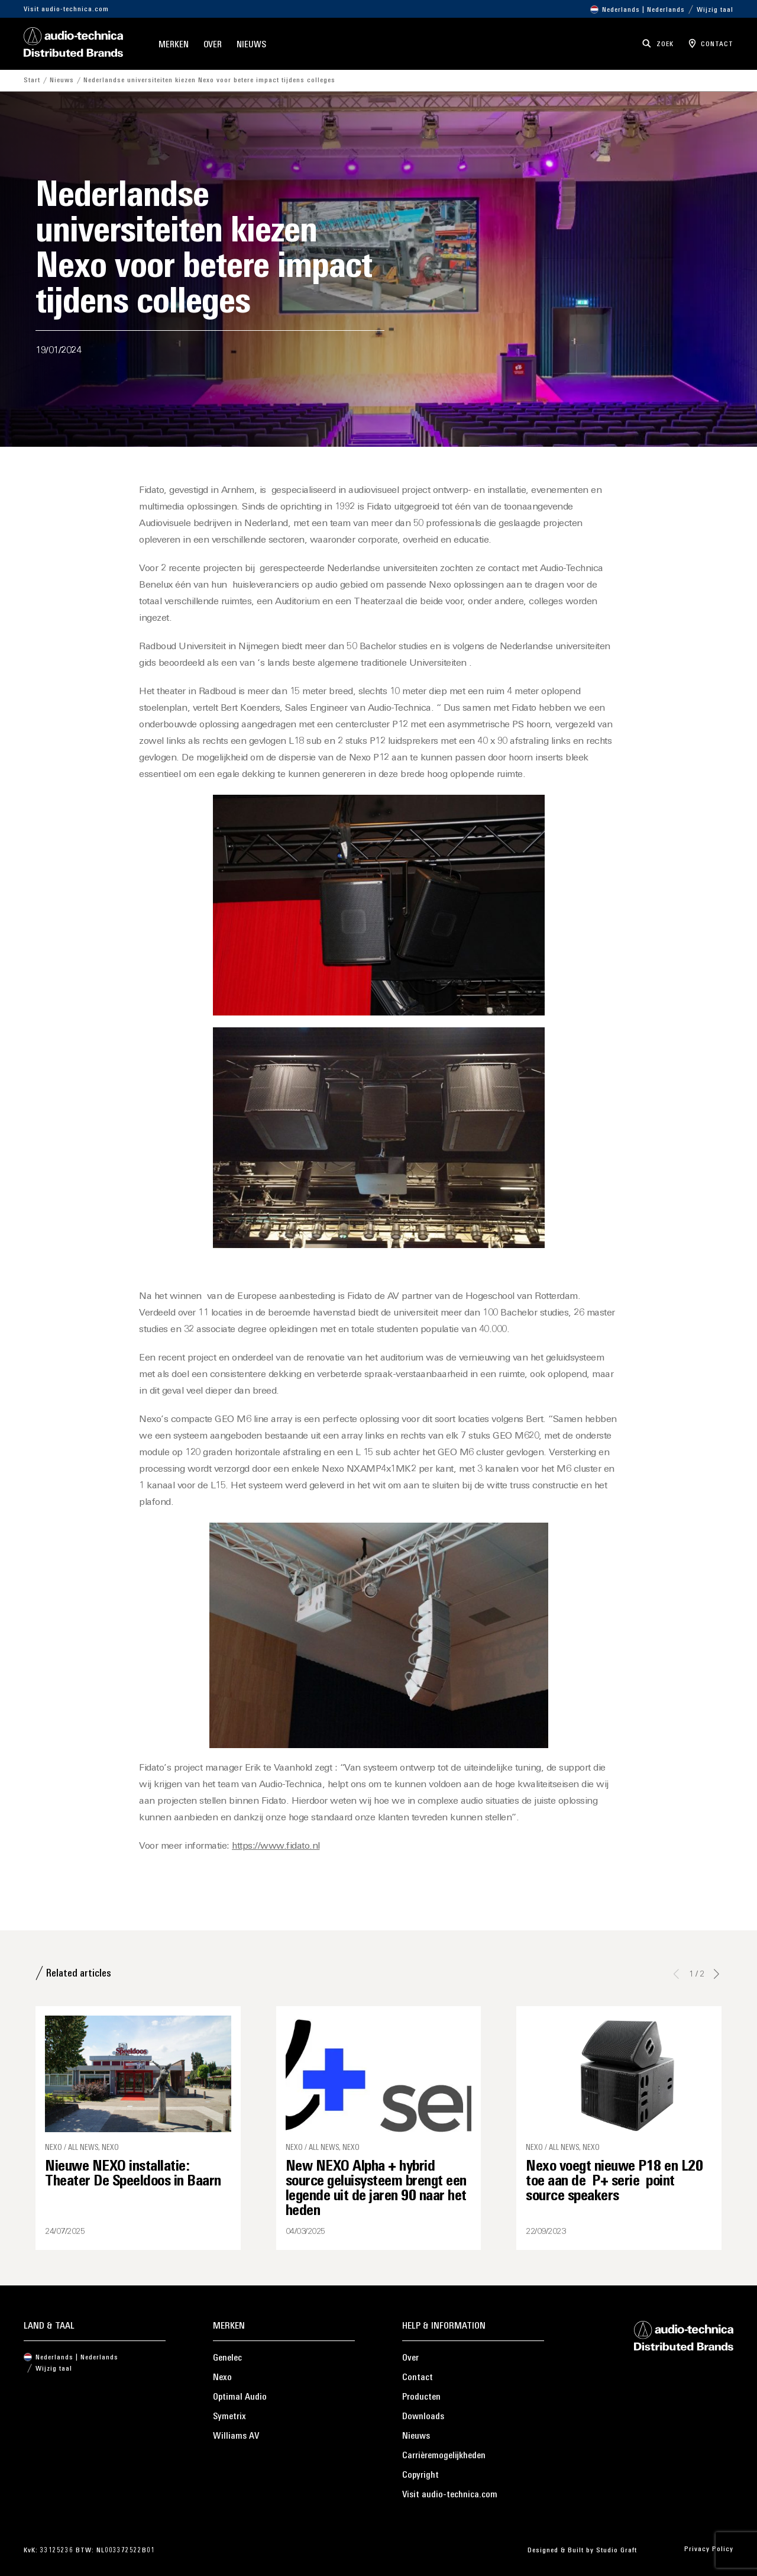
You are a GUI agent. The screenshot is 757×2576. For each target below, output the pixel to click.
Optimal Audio (240, 2397)
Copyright (420, 2475)
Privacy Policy (708, 2549)
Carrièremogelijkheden (444, 2456)
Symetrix (229, 2417)
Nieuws (251, 45)
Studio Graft (616, 2550)
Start (32, 80)
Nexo (222, 2377)
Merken (173, 45)
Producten (421, 2397)
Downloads (423, 2417)
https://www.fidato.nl (276, 1846)
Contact (417, 2377)
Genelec (227, 2358)
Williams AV (236, 2436)
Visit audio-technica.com (66, 9)
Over (212, 45)
